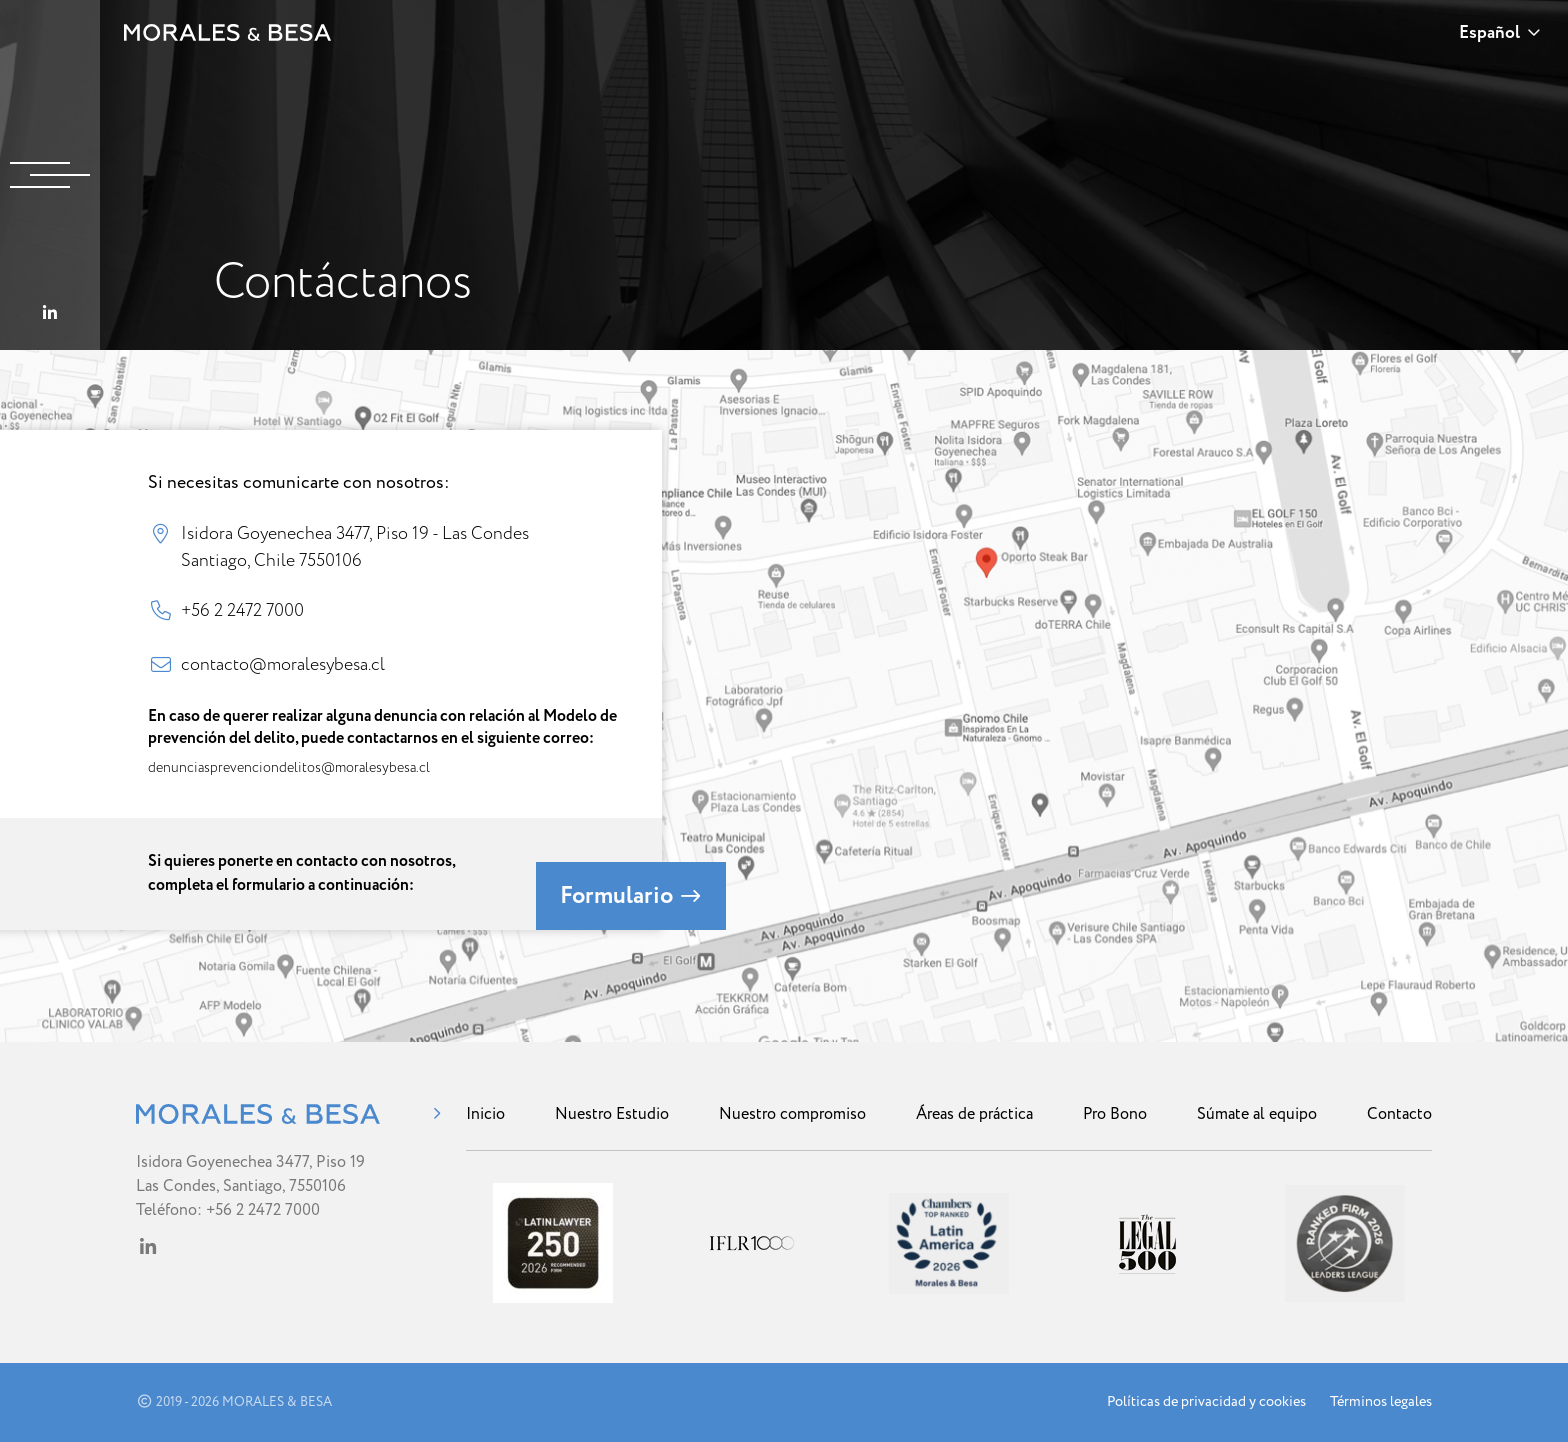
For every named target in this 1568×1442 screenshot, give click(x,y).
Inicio (485, 1114)
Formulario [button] (631, 896)
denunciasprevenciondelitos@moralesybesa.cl (289, 767)
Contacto (1399, 1114)
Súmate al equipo (1257, 1114)
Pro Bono (1115, 1114)
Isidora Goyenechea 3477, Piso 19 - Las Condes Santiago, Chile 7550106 (355, 546)
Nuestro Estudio (612, 1114)
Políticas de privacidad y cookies (1206, 1402)
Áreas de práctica (974, 1114)
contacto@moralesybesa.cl (283, 664)
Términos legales (1381, 1402)
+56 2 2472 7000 (242, 610)
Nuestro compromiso (792, 1114)
